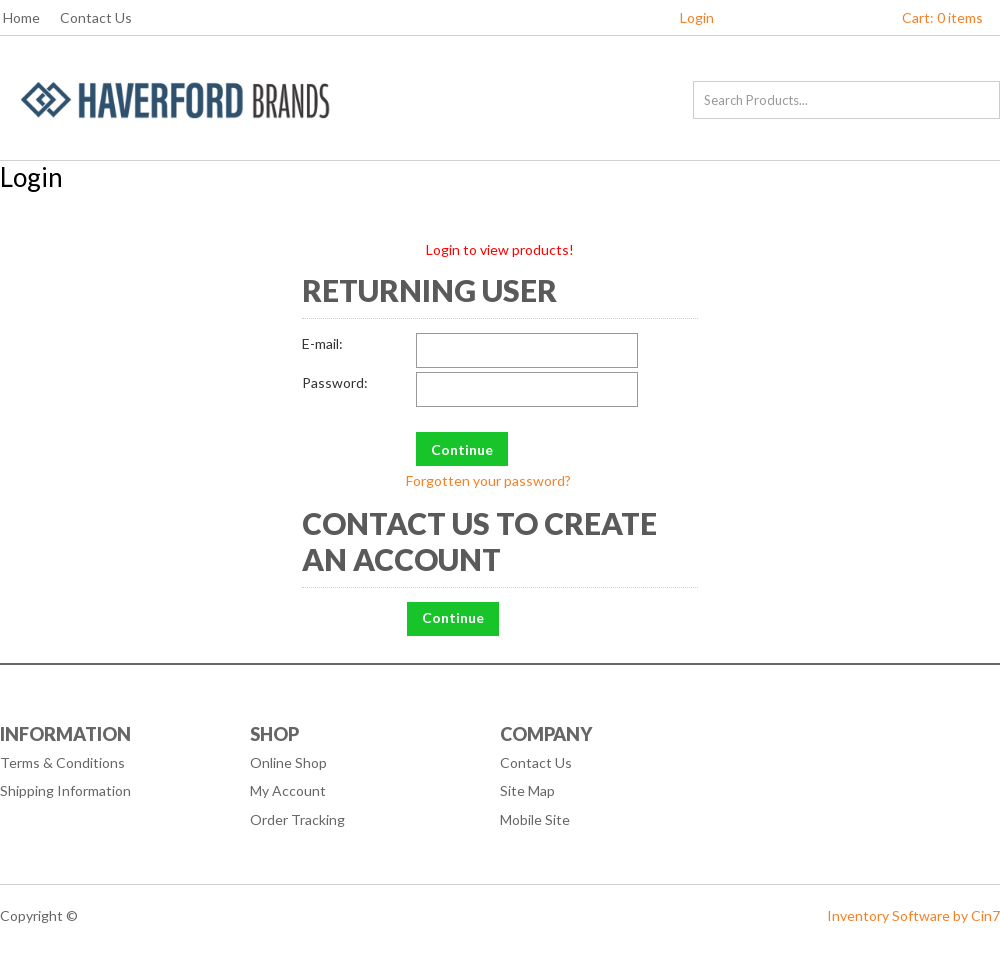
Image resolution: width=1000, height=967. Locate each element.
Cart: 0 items (942, 17)
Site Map (527, 790)
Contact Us (96, 17)
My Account (288, 790)
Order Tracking (297, 819)
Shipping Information (65, 790)
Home (21, 17)
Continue (453, 617)
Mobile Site (535, 819)
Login (697, 17)
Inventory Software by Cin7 (913, 915)
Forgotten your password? (488, 480)
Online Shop (288, 762)
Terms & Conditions (62, 762)
